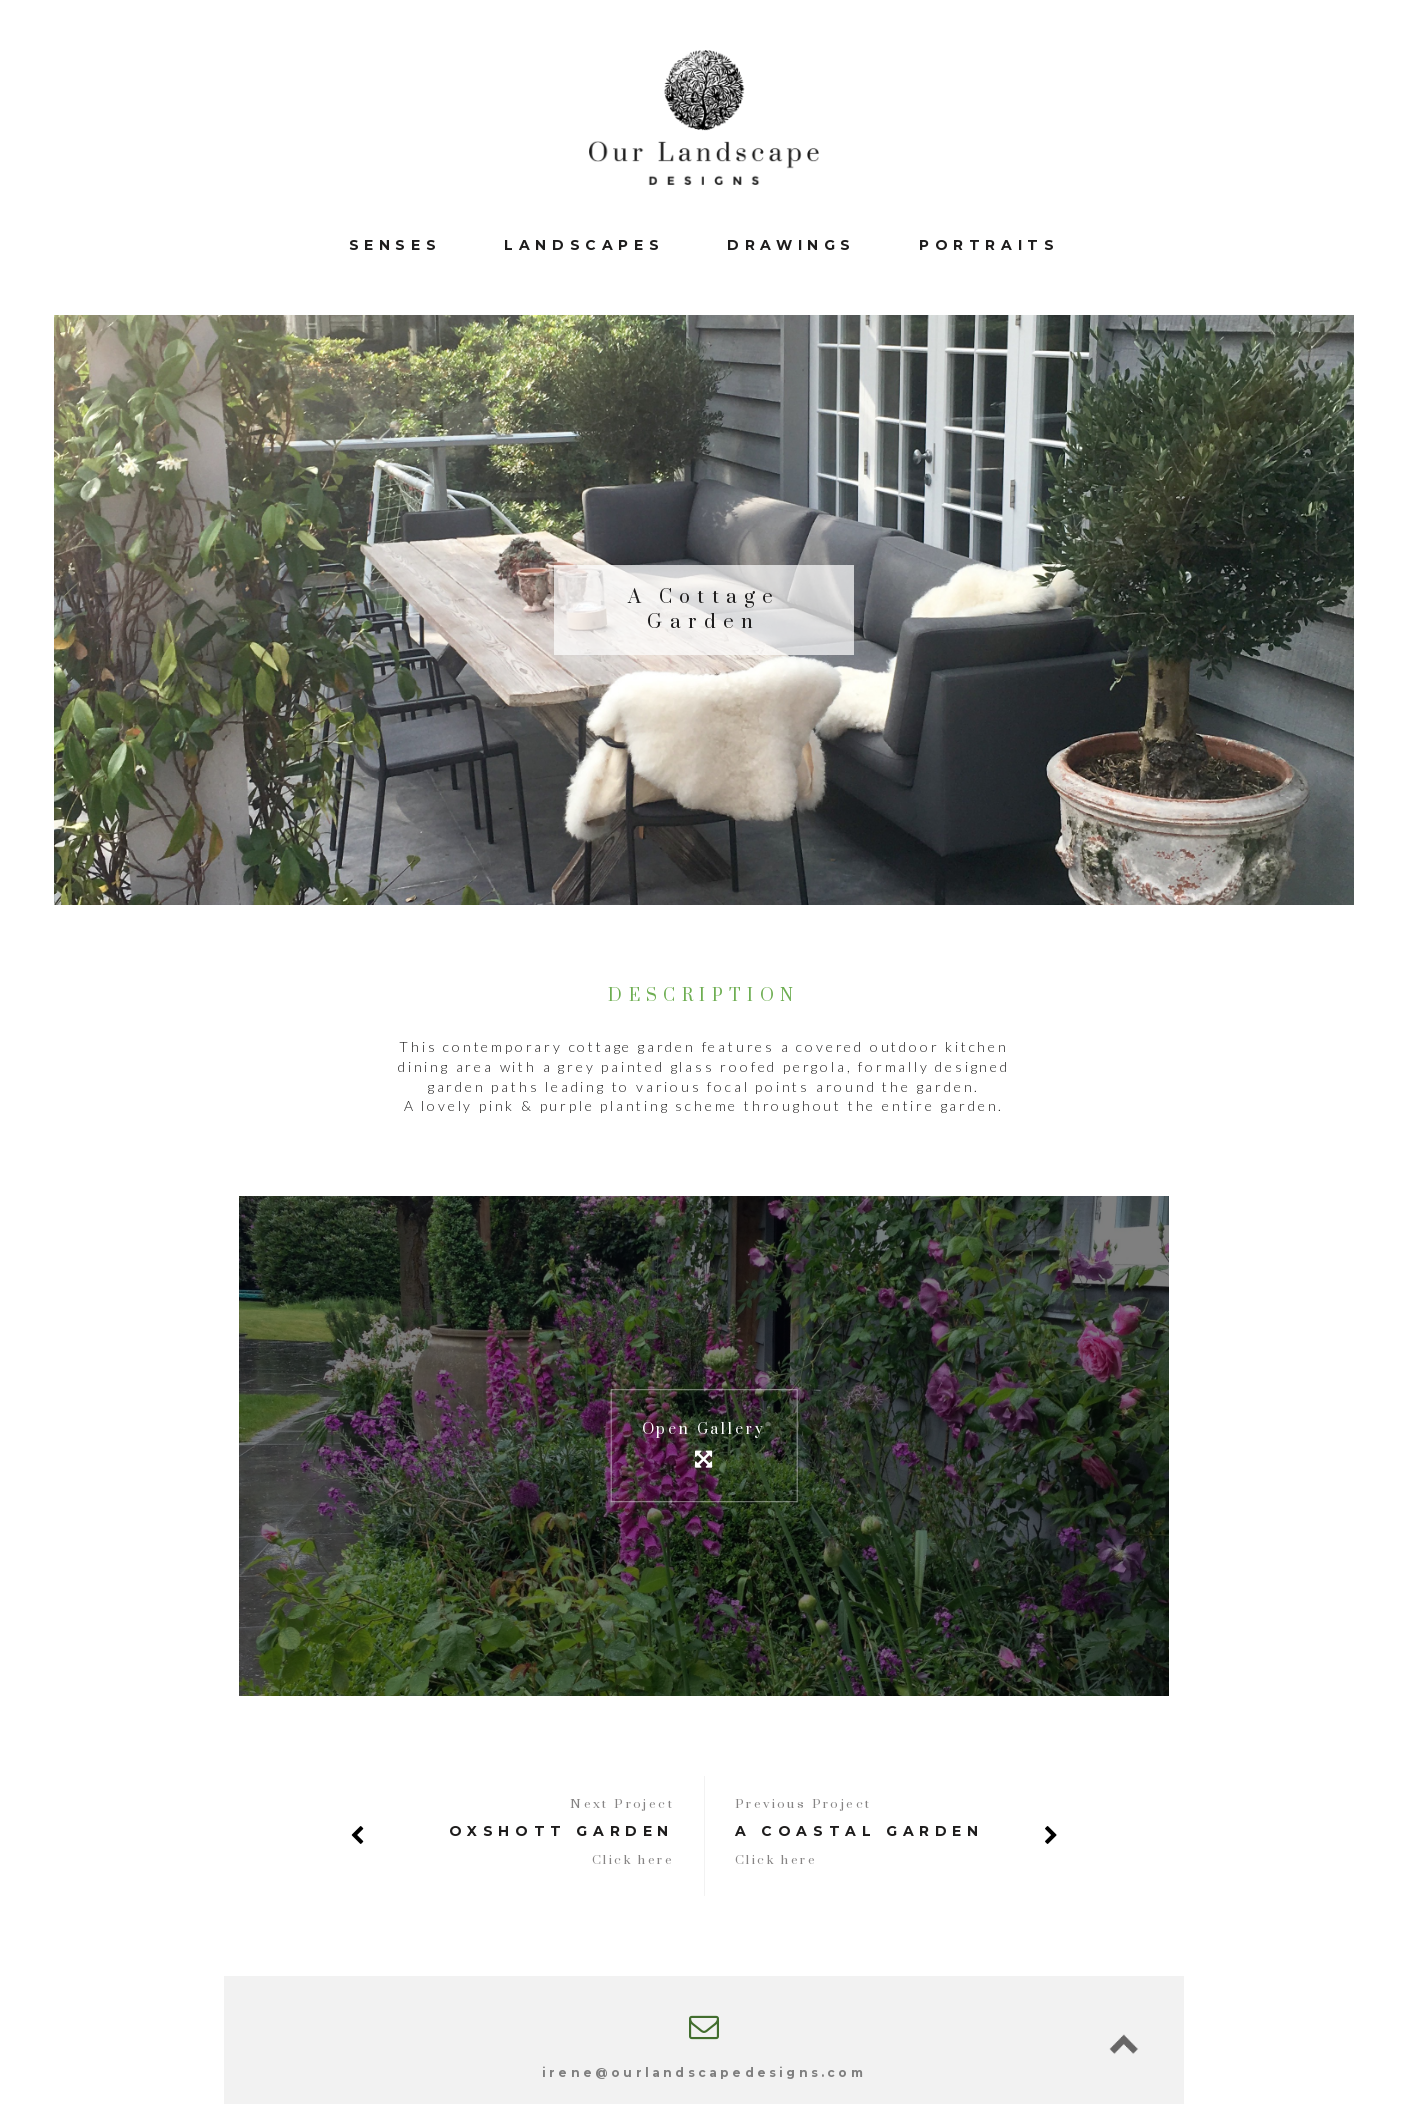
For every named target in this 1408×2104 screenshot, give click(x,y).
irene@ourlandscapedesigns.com (704, 2072)
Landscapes (584, 245)
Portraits (989, 245)
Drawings (791, 245)
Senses (395, 245)
